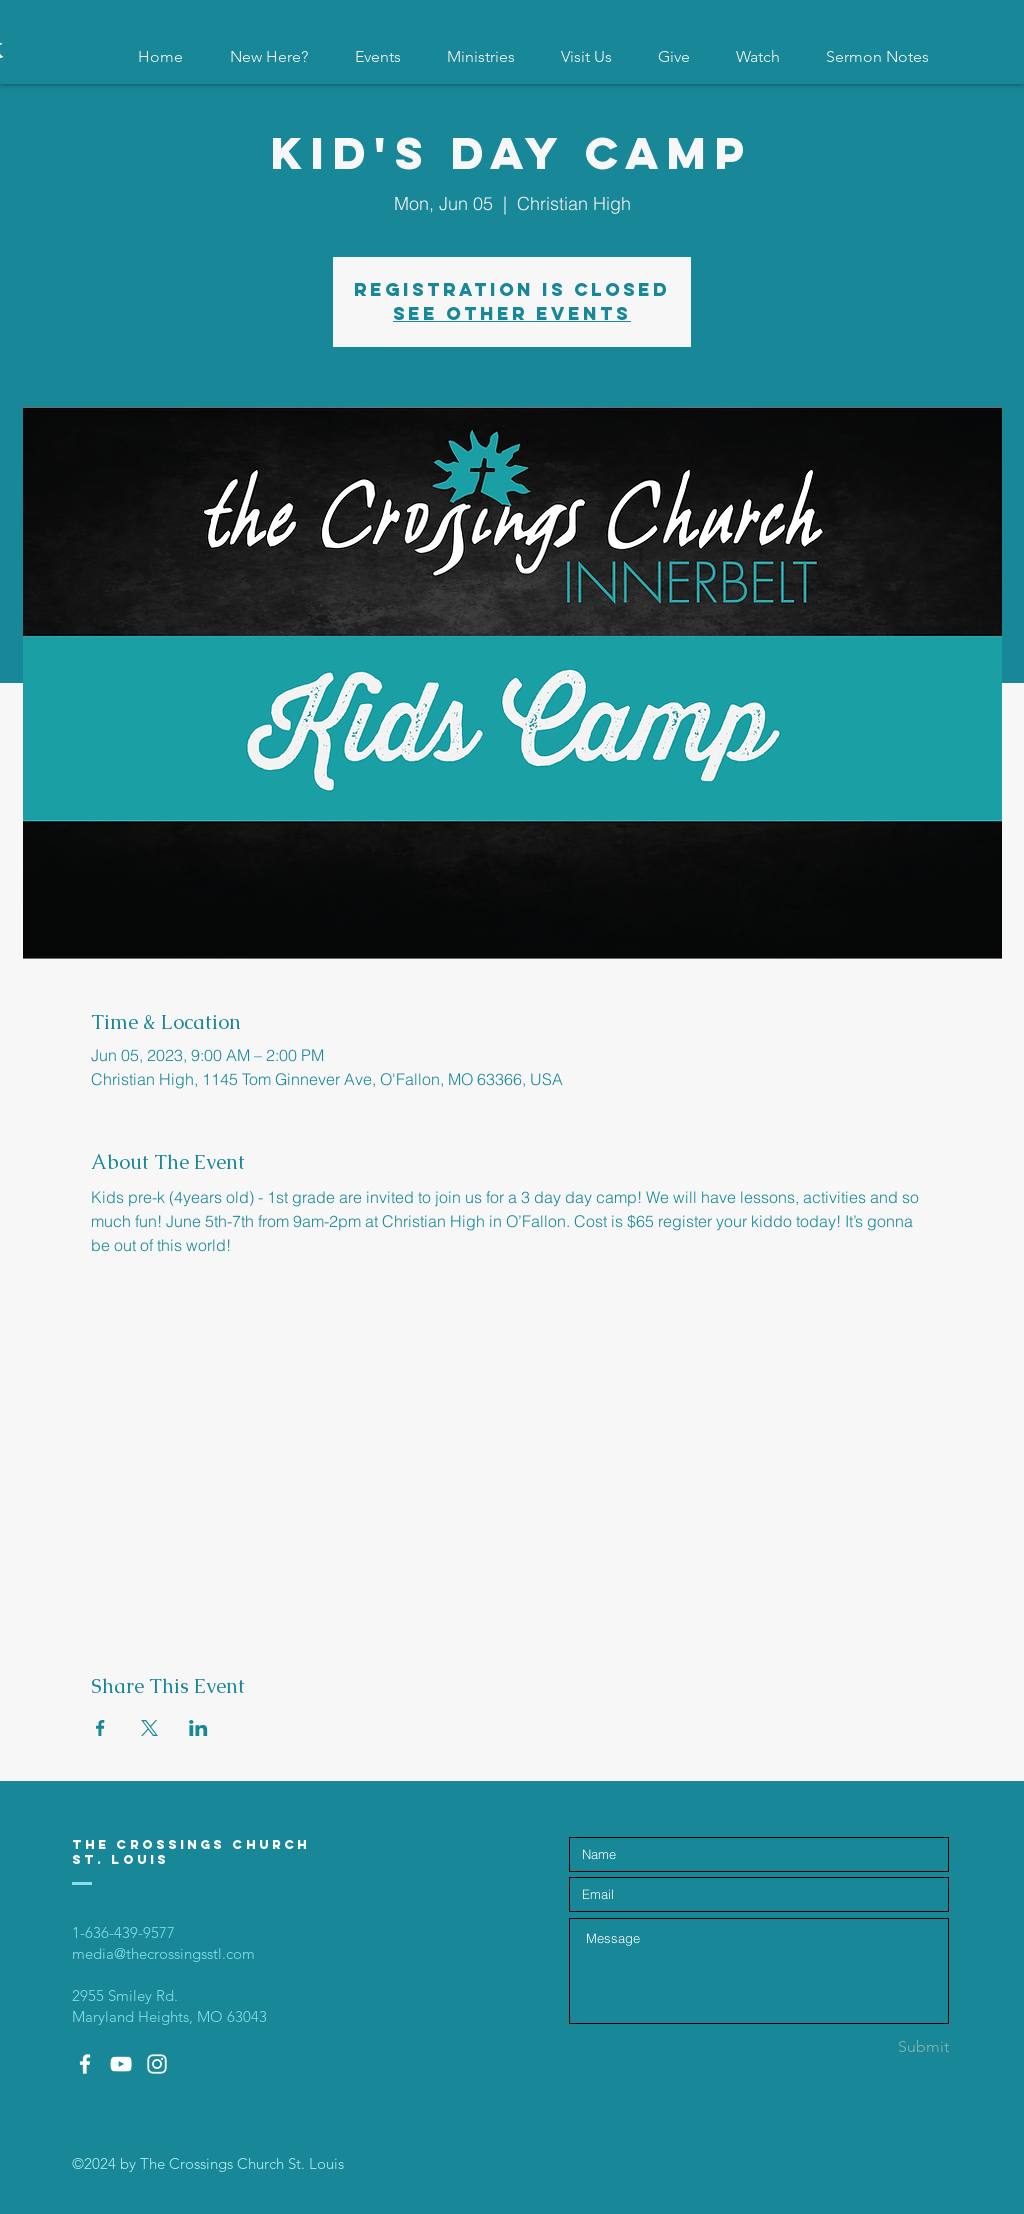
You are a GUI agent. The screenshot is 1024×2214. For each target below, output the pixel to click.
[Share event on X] (149, 1728)
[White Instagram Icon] (157, 2064)
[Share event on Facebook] (100, 1728)
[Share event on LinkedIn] (198, 1728)
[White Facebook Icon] (85, 2064)
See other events (512, 313)
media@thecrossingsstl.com (163, 1953)
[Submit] (878, 2047)
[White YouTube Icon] (121, 2064)
